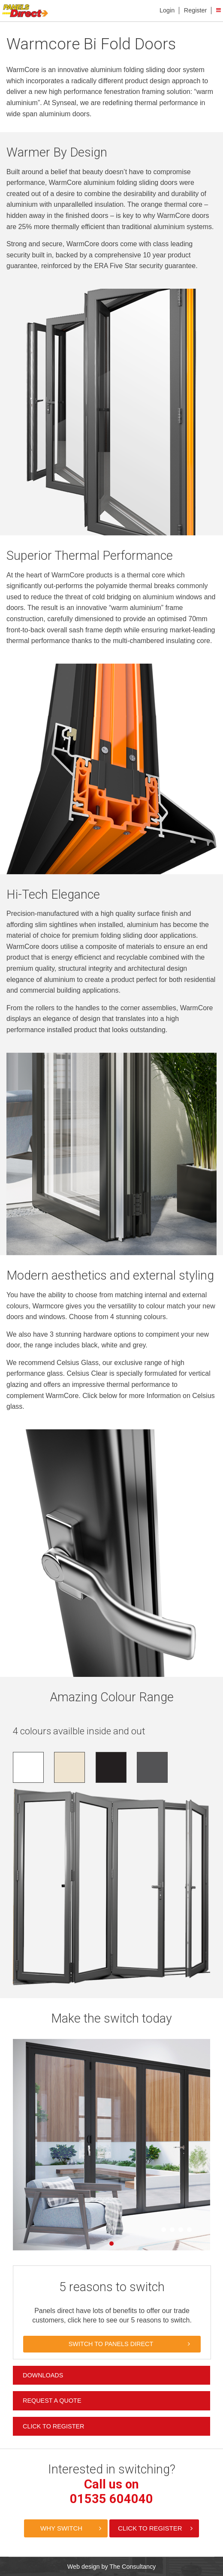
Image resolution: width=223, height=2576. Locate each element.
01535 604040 (111, 2498)
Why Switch (61, 2528)
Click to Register (53, 2426)
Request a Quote (52, 2400)
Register (195, 10)
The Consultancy (132, 2566)
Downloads (43, 2375)
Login (167, 10)
